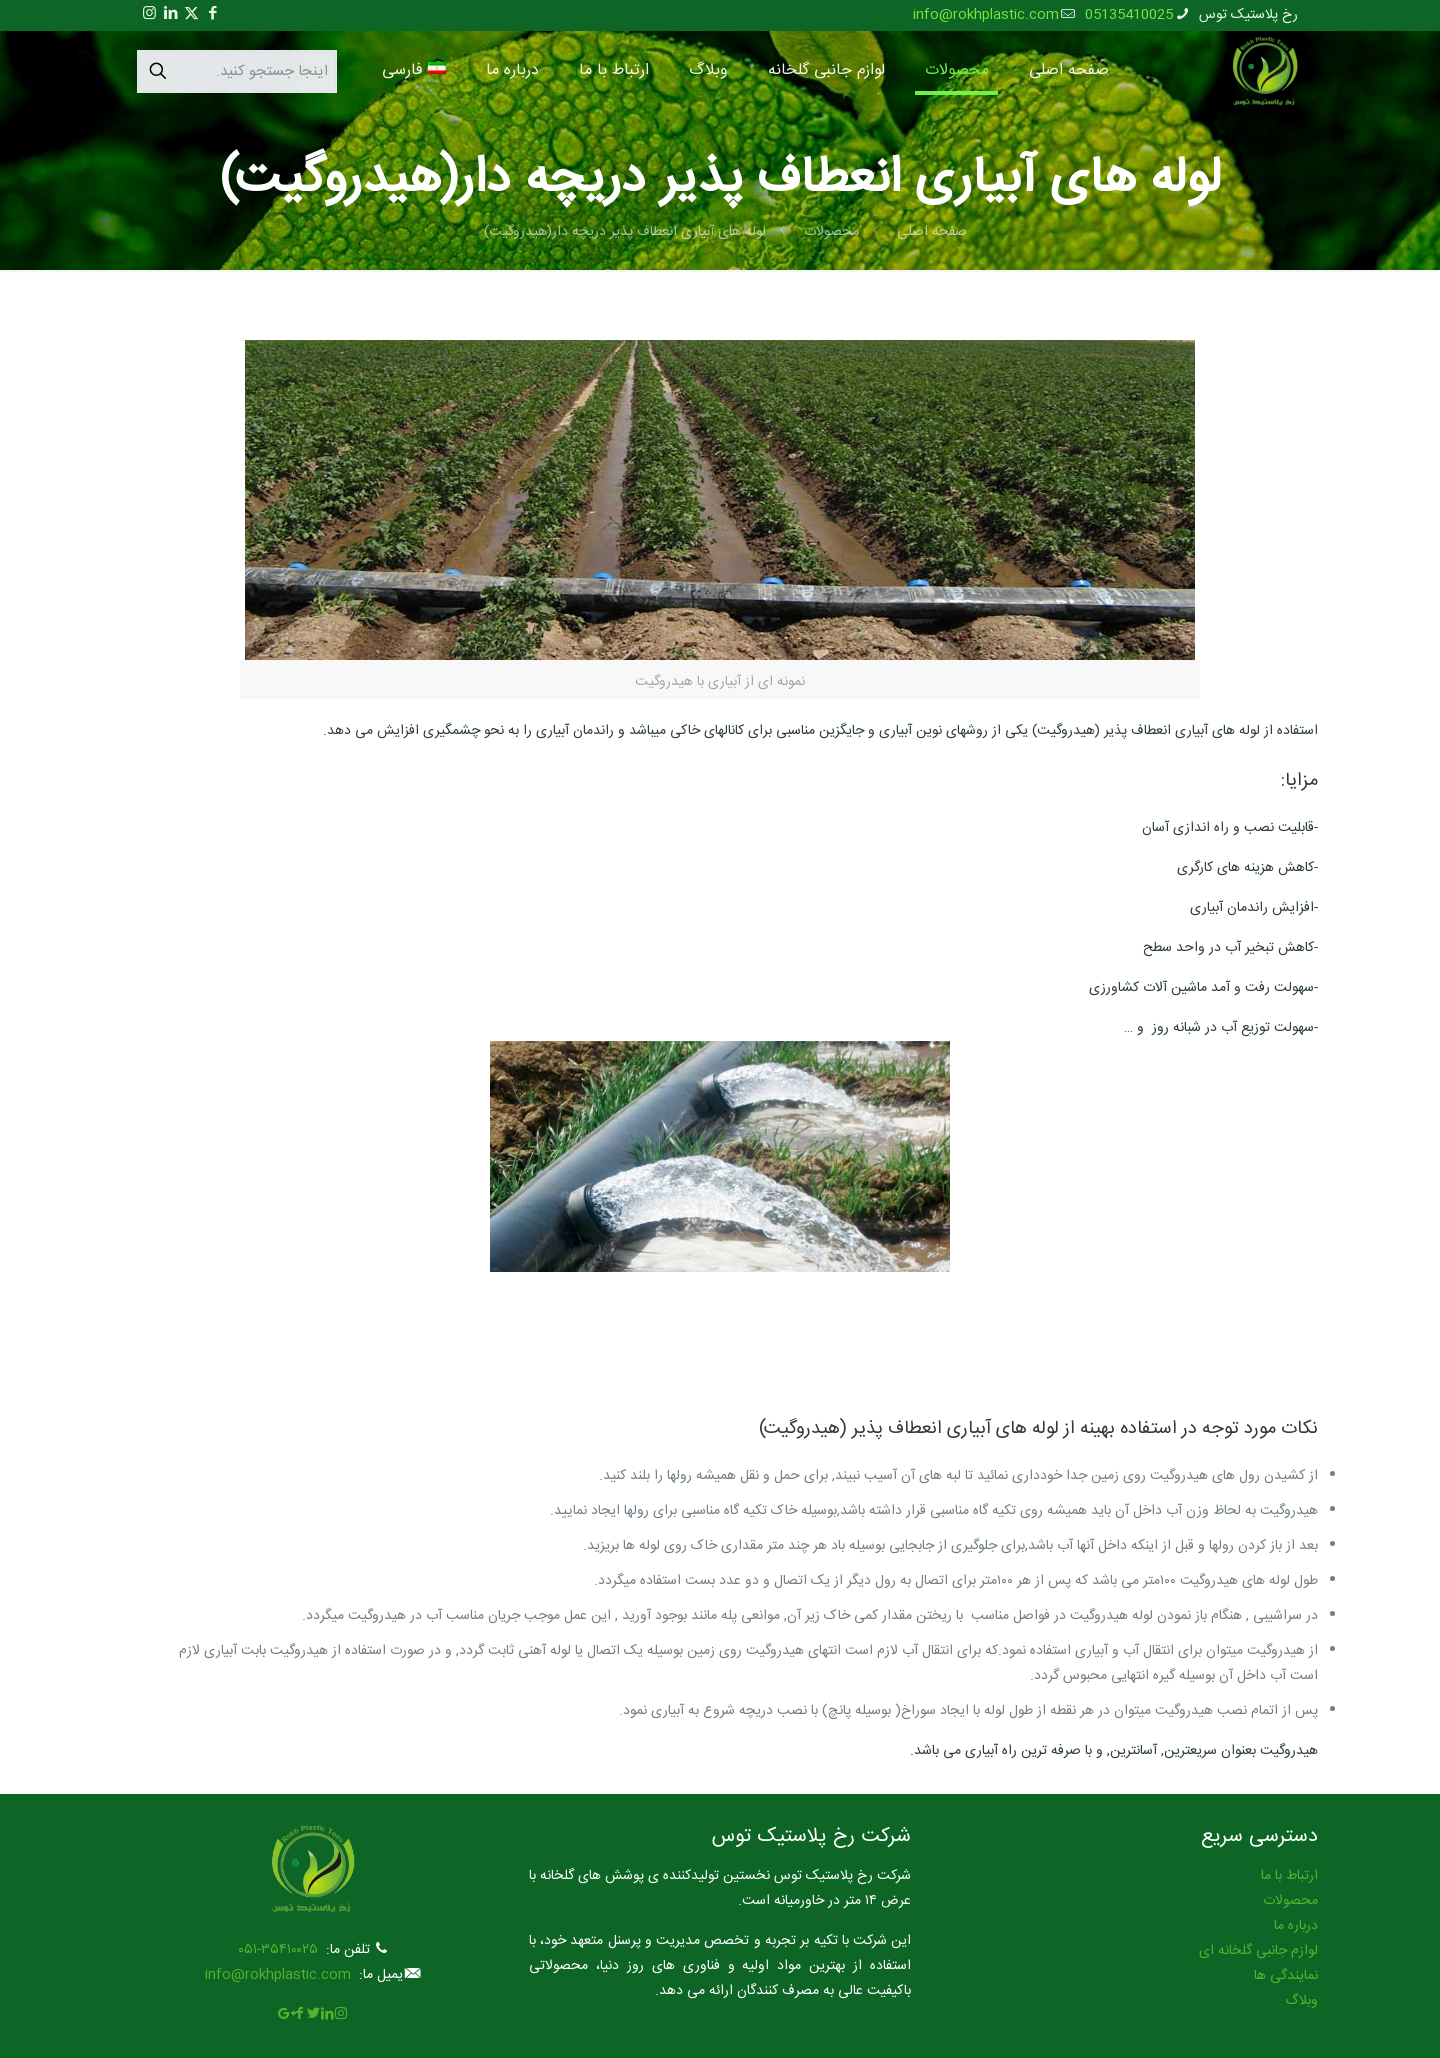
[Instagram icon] (149, 14)
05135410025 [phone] (1129, 15)
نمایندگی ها (1286, 1976)
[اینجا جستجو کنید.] (237, 71)
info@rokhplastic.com (278, 1975)
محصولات (831, 232)
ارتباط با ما (1289, 1876)
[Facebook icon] (212, 14)
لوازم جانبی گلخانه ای (1258, 1951)
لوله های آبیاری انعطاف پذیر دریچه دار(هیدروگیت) (625, 232)
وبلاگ (1301, 2001)
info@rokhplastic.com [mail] (986, 15)
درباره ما (1296, 1926)
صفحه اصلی (932, 232)
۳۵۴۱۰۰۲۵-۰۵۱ (278, 1950)
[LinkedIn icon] (170, 14)
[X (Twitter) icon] (191, 14)
